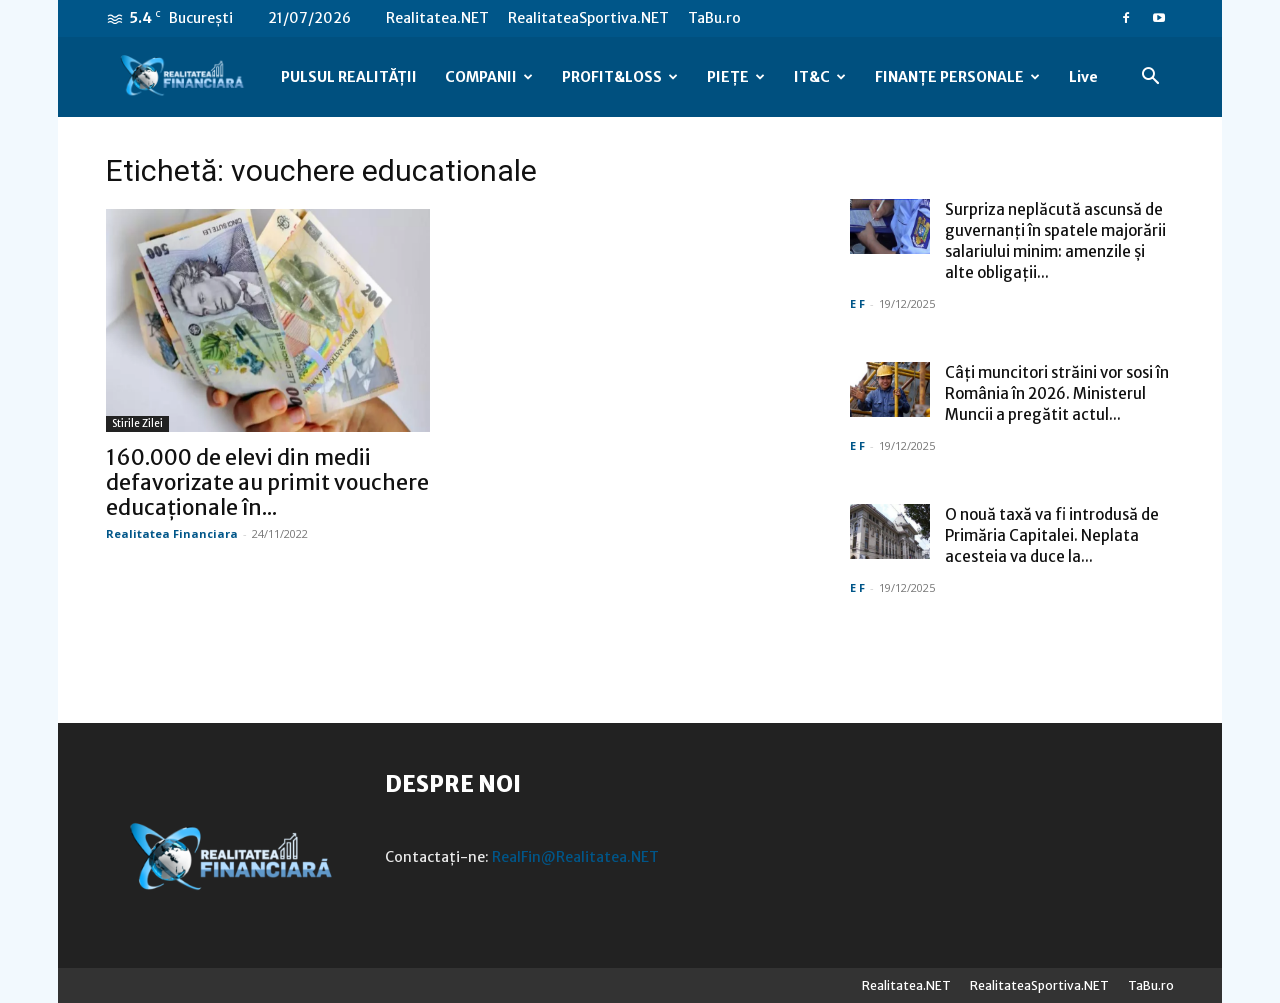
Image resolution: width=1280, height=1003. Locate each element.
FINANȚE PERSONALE (957, 77)
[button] (1150, 78)
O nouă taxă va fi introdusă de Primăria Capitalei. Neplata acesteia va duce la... (1052, 535)
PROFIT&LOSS (620, 77)
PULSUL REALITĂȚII (349, 77)
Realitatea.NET (437, 18)
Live (1083, 77)
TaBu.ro (714, 18)
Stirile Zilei (137, 423)
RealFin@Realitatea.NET (575, 857)
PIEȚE (736, 77)
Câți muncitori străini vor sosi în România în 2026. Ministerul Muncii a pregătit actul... (1057, 393)
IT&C (820, 77)
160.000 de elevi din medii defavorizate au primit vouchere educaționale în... (267, 482)
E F (857, 303)
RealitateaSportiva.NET (588, 18)
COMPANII (489, 77)
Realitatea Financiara (172, 533)
